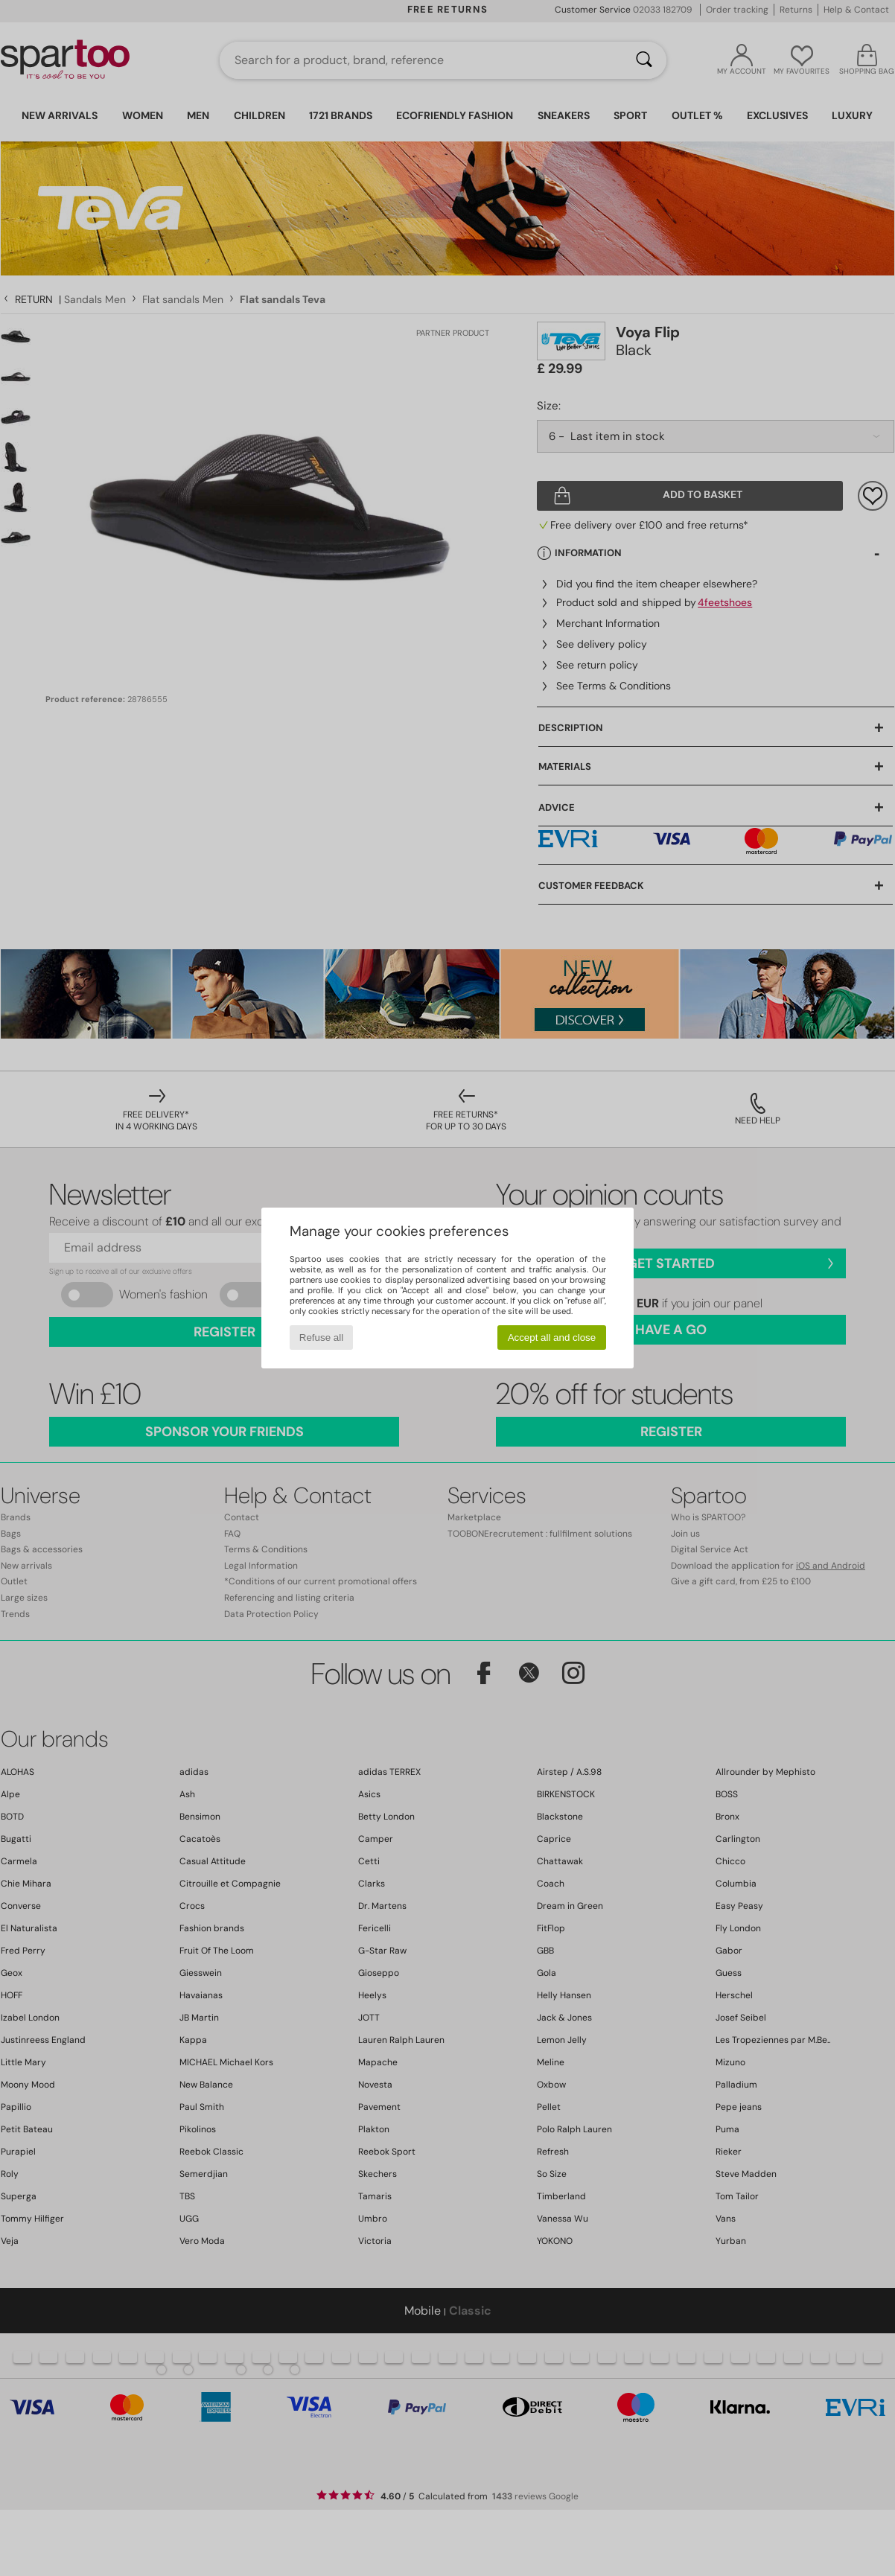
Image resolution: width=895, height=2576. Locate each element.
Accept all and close (552, 1337)
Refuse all (321, 1337)
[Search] (644, 60)
